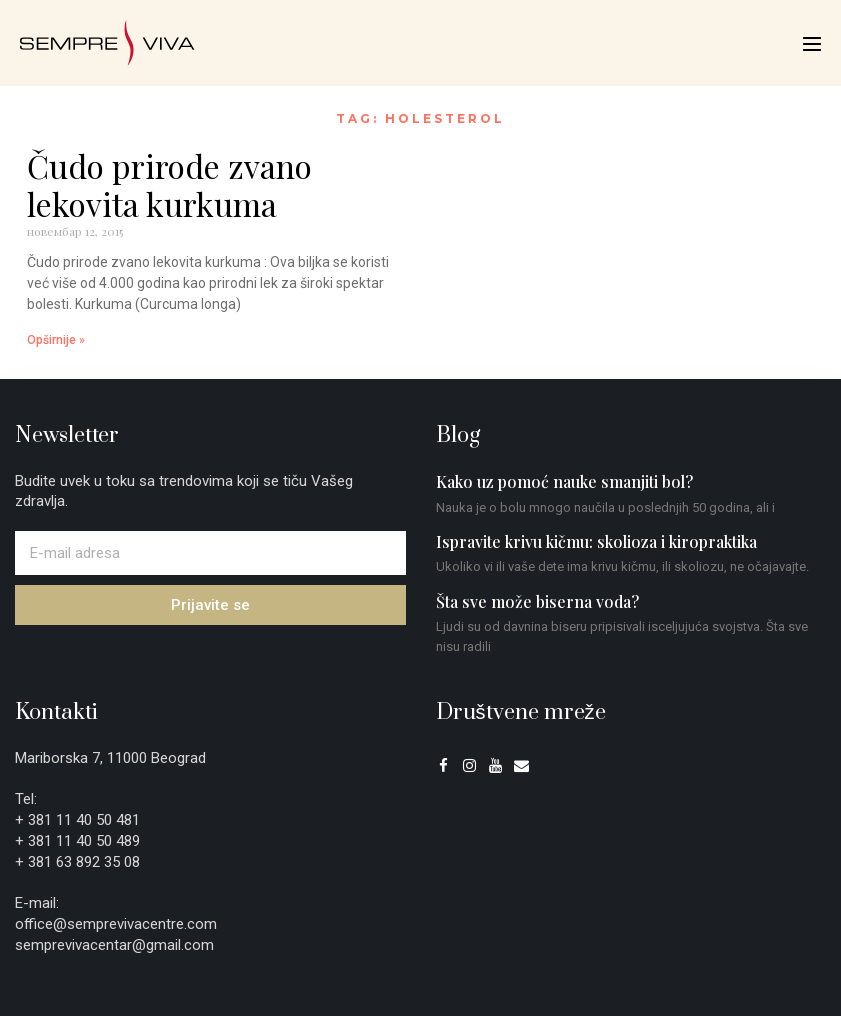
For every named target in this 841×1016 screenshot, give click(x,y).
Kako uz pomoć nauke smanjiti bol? (564, 481)
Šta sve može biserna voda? (537, 601)
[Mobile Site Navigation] (812, 44)
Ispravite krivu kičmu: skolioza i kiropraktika (596, 541)
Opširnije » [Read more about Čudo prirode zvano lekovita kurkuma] (56, 340)
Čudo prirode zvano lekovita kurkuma (169, 184)
